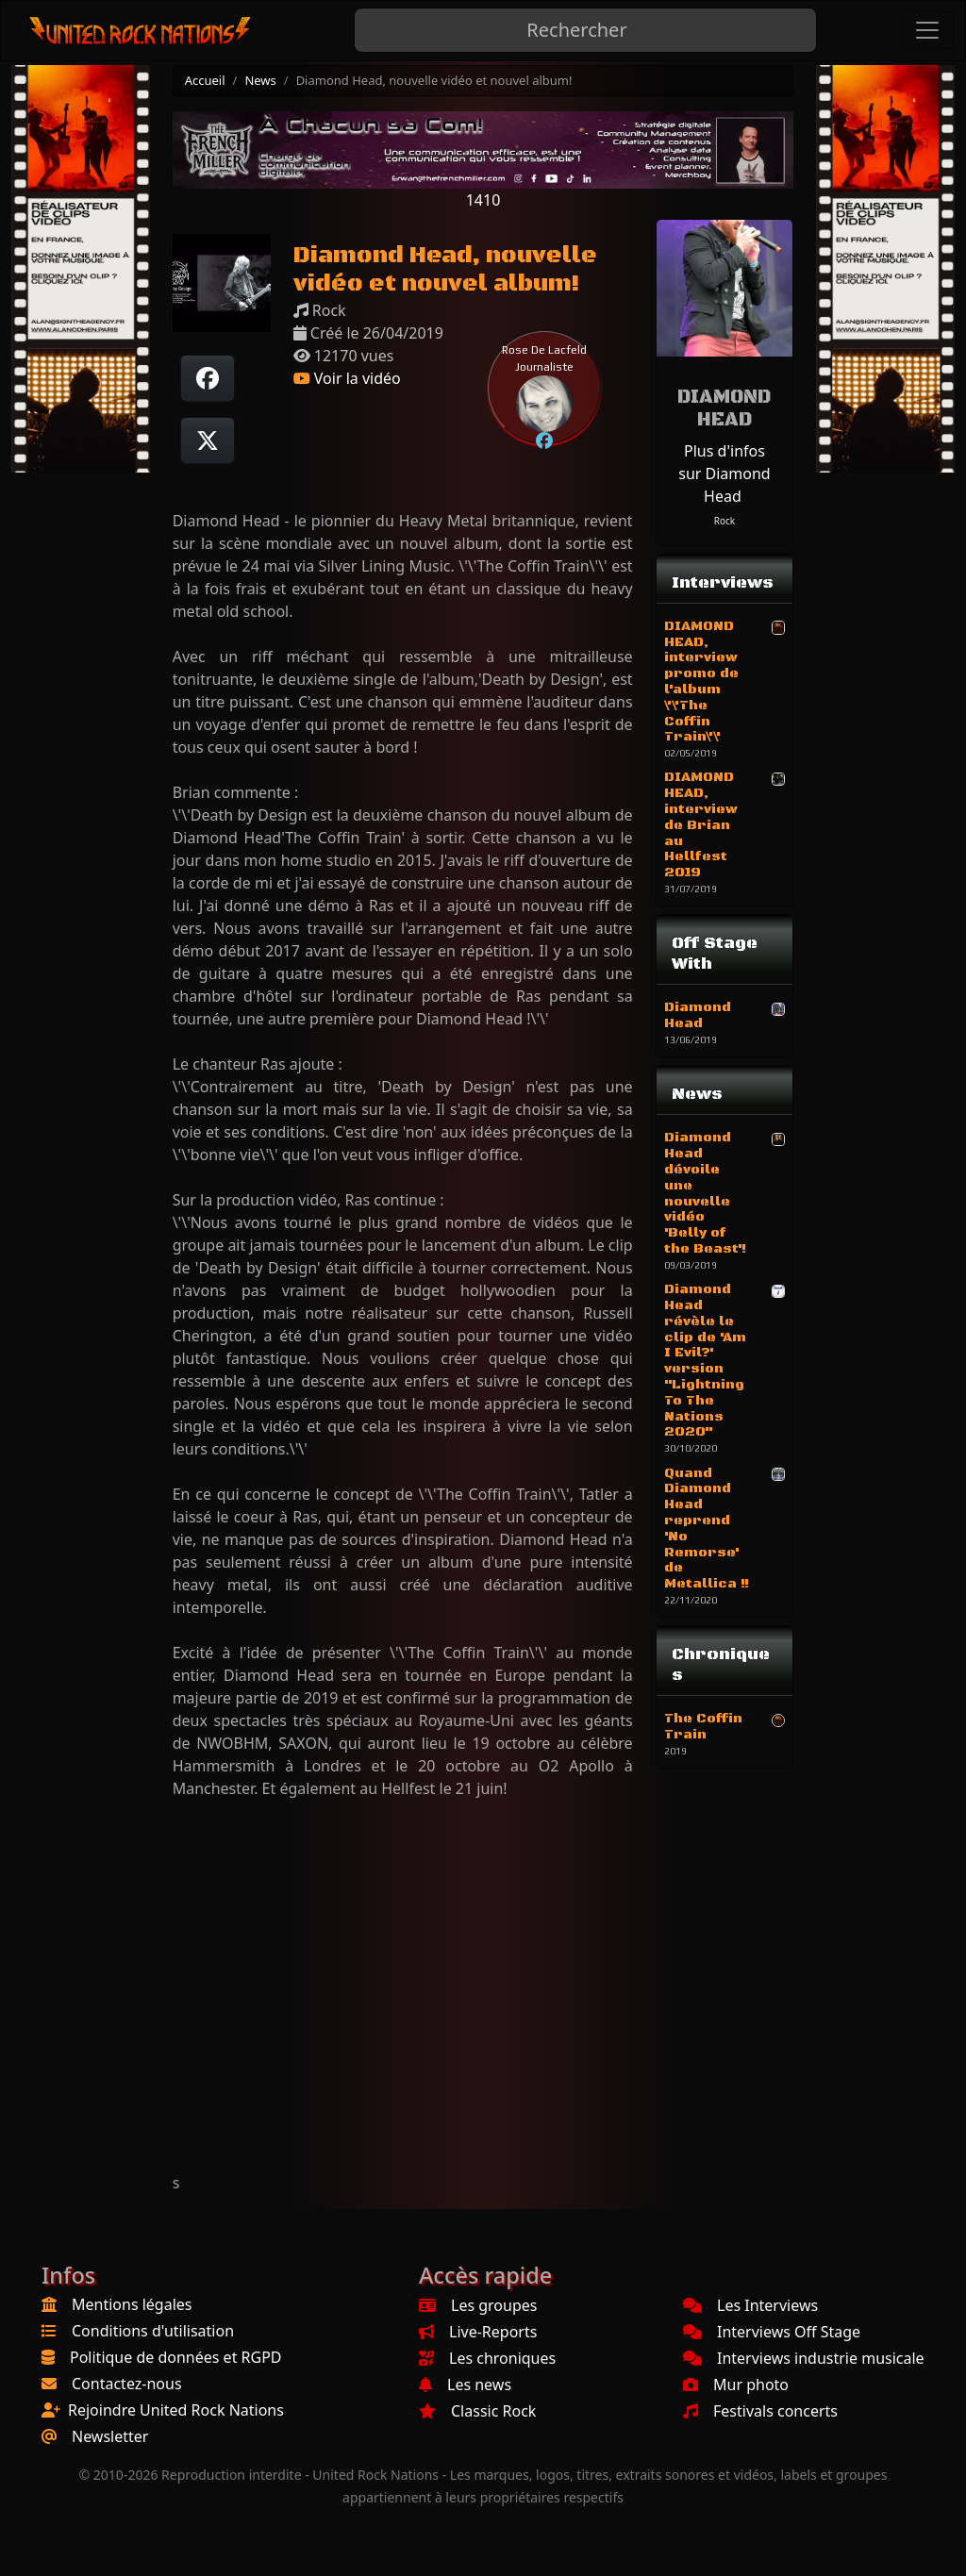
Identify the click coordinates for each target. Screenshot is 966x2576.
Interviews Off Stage (771, 2331)
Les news (465, 2384)
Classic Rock (477, 2411)
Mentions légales (132, 2304)
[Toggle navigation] (927, 30)
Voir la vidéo (347, 378)
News (259, 80)
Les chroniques (487, 2358)
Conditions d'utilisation (153, 2330)
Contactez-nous (127, 2383)
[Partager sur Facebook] (207, 378)
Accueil (205, 80)
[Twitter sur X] (207, 440)
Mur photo (736, 2384)
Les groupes (478, 2305)
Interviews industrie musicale (803, 2358)
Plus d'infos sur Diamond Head (724, 473)
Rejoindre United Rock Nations (176, 2410)
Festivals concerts (760, 2411)
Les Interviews (750, 2305)
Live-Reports (478, 2331)
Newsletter (110, 2436)
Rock (724, 520)
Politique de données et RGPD (176, 2357)
